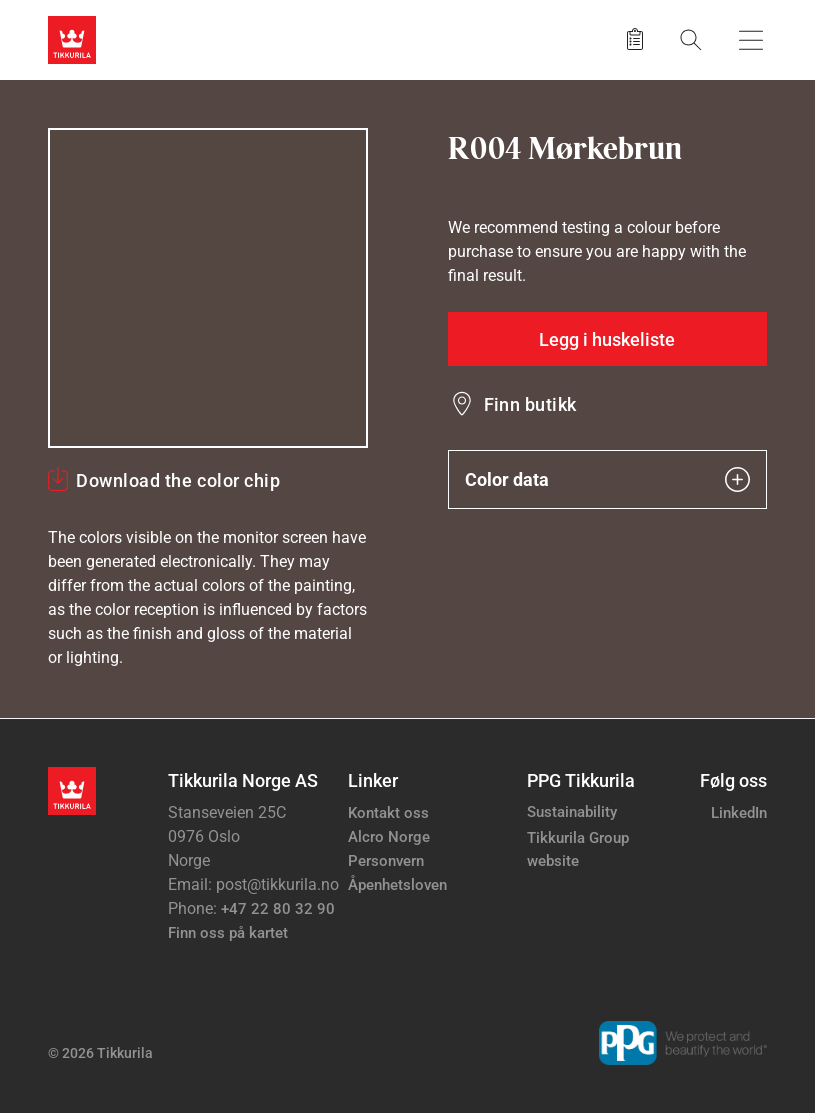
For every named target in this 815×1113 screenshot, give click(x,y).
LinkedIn (739, 813)
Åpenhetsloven (397, 885)
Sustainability (572, 812)
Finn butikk (530, 404)
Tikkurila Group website (578, 849)
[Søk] (691, 39)
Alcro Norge (389, 837)
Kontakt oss (388, 813)
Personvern (386, 861)
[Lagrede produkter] (635, 40)
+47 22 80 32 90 (278, 909)
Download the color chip (178, 480)
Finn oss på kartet (228, 933)
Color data (608, 479)
